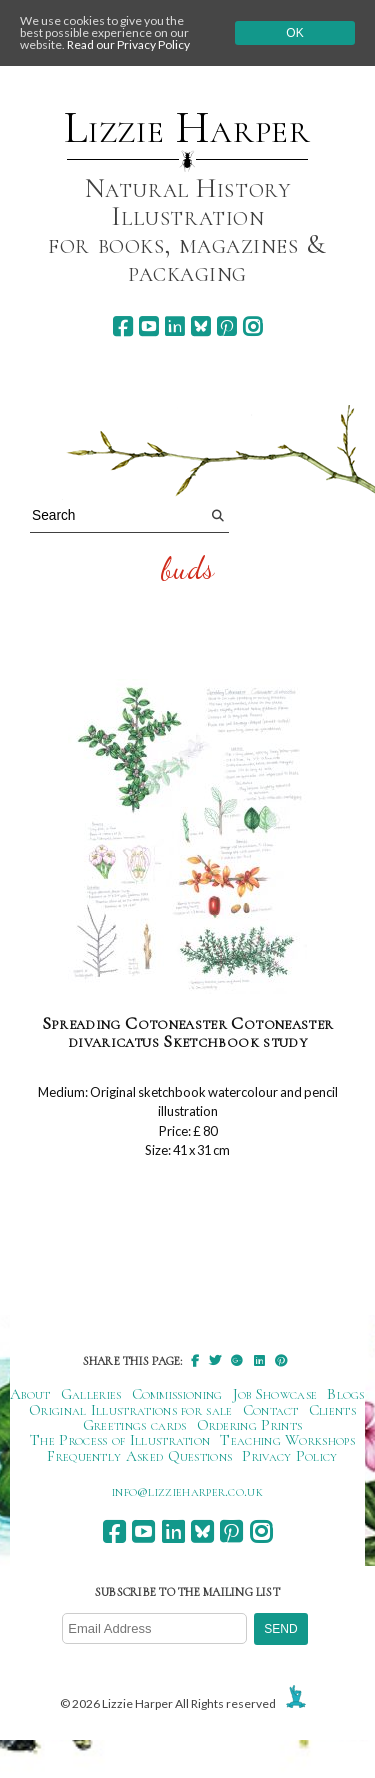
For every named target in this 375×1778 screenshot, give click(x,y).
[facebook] (122, 326)
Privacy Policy (289, 1456)
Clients (332, 1410)
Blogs (346, 1394)
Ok (294, 33)
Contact (271, 1410)
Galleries (91, 1394)
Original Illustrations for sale (131, 1410)
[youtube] (148, 326)
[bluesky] (200, 326)
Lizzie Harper (187, 128)
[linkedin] (174, 326)
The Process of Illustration (120, 1440)
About (30, 1394)
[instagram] (252, 326)
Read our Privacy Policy (128, 44)
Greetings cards (135, 1425)
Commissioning (177, 1394)
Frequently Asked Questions (139, 1456)
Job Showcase (275, 1394)
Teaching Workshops (287, 1440)
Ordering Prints (250, 1425)
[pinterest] (226, 326)
